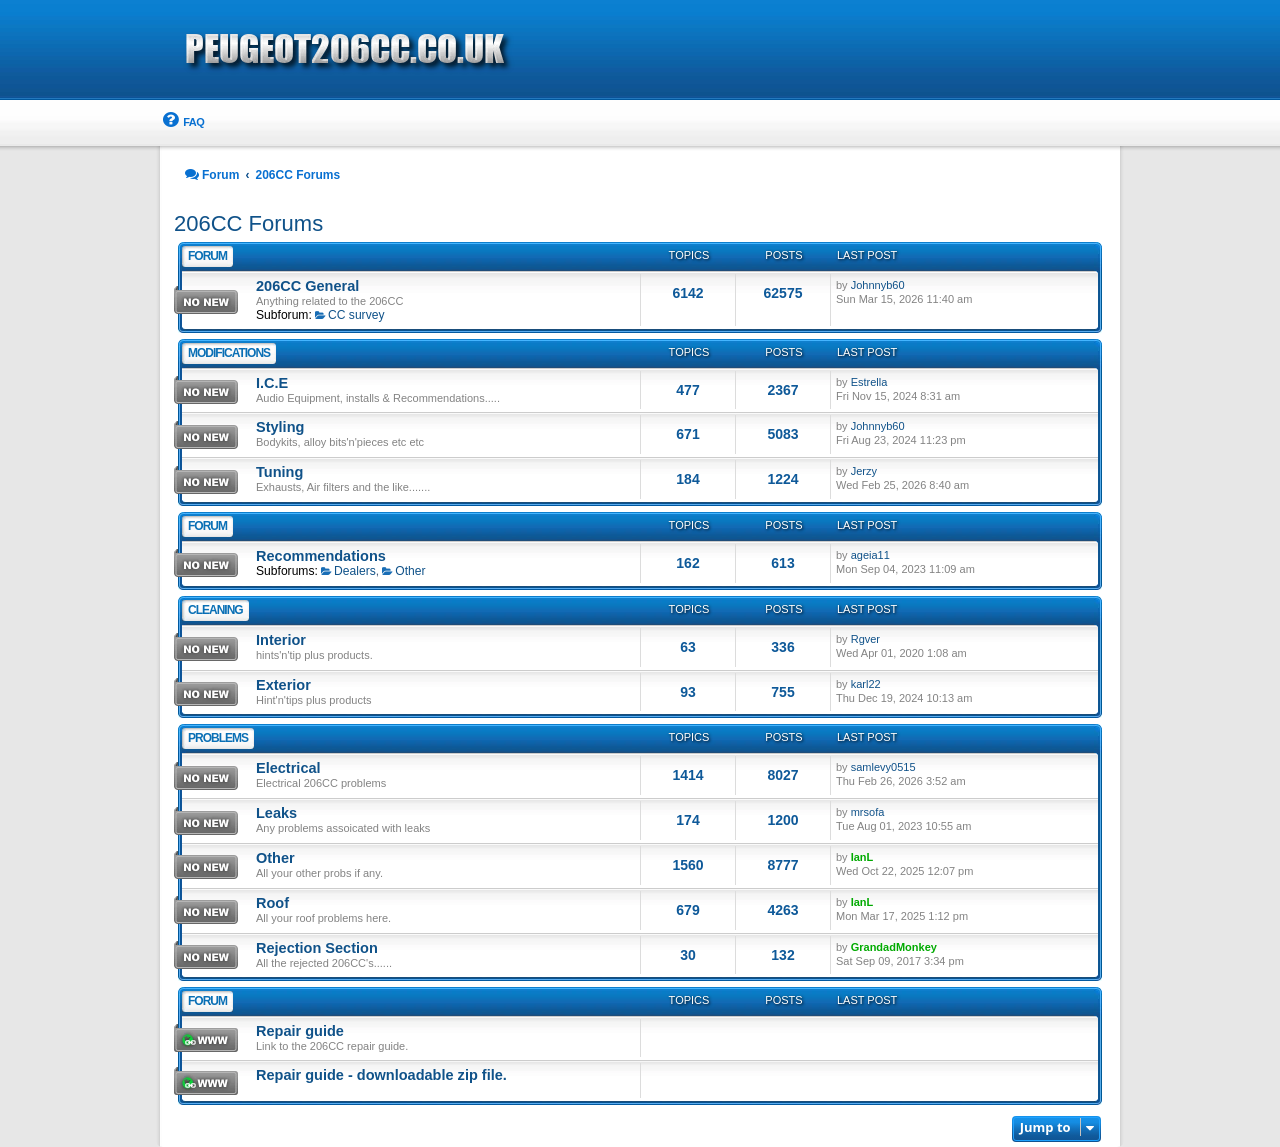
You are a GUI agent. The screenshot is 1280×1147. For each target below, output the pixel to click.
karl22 (866, 684)
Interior (281, 640)
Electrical (288, 768)
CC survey (349, 315)
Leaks (276, 813)
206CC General (307, 286)
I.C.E (272, 383)
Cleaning (215, 610)
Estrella (869, 382)
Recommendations (321, 556)
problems (218, 738)
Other (403, 571)
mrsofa (868, 812)
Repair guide (300, 1031)
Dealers (348, 571)
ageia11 (870, 555)
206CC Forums (248, 223)
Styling (280, 427)
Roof (272, 903)
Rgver (865, 639)
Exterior (283, 685)
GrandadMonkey (894, 947)
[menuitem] (182, 122)
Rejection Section (317, 948)
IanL (862, 857)
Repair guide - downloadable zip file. (381, 1075)
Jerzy (864, 471)
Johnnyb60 (878, 285)
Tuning (279, 472)
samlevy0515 (883, 767)
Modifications (229, 353)
